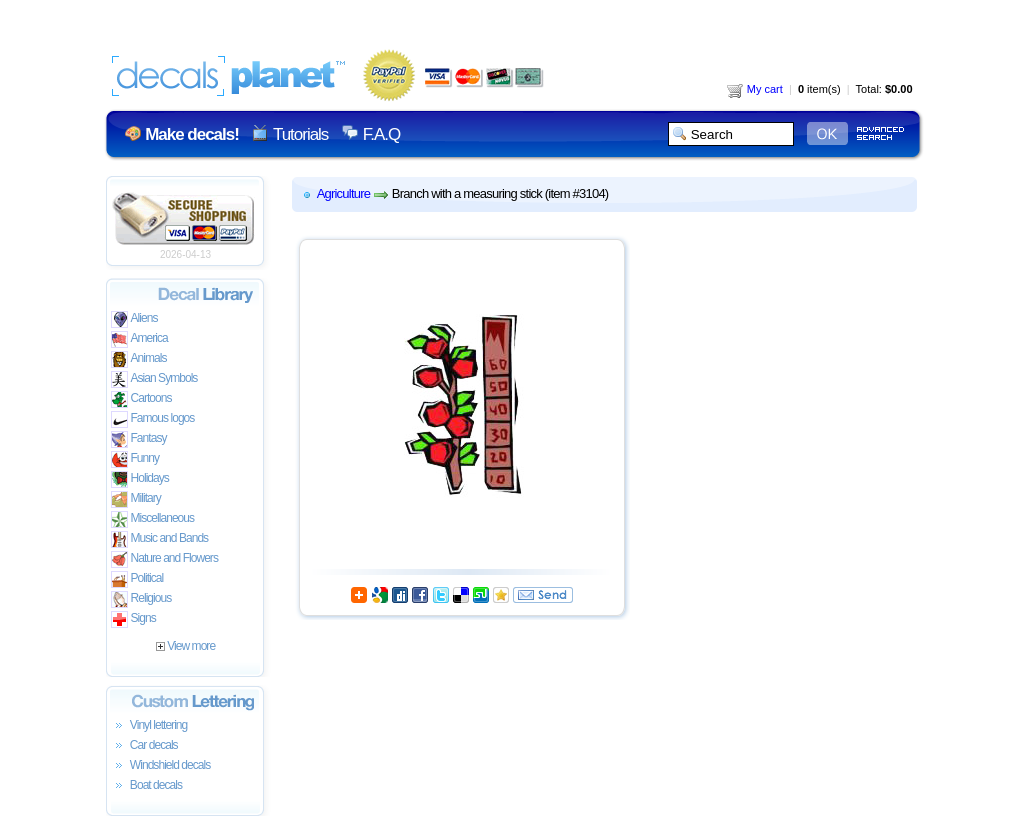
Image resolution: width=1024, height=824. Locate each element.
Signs (133, 619)
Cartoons (141, 399)
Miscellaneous (153, 519)
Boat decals (147, 786)
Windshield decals (161, 766)
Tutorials (300, 134)
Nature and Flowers (164, 559)
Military (136, 499)
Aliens (134, 319)
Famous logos (153, 419)
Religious (141, 599)
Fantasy (139, 439)
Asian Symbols (154, 379)
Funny (135, 459)
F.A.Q (381, 134)
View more (185, 646)
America (139, 339)
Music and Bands (160, 539)
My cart (755, 89)
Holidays (140, 479)
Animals (139, 359)
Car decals (144, 746)
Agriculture (344, 193)
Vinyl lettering (149, 726)
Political (137, 579)
